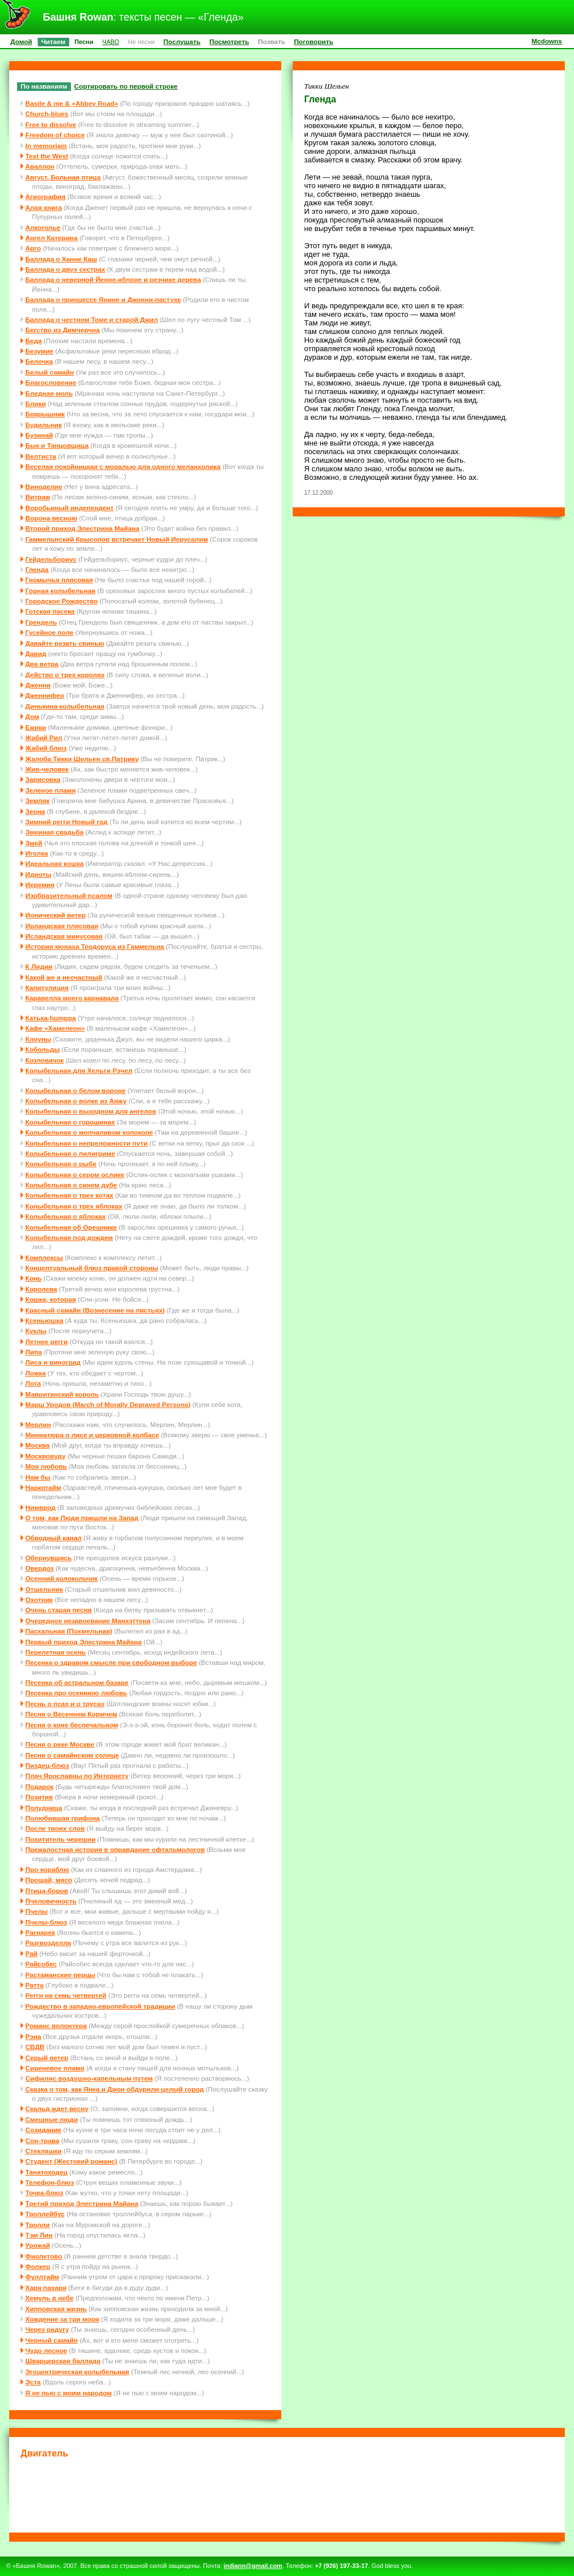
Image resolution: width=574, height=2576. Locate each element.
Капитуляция (47, 987)
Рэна (33, 2036)
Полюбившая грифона (62, 1818)
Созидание (43, 2129)
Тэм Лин (39, 2235)
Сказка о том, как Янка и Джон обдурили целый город (114, 2089)
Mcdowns (547, 41)
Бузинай (39, 435)
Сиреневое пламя (54, 2068)
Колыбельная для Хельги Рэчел (78, 1070)
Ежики (35, 727)
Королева (41, 1289)
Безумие (39, 351)
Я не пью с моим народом (68, 2392)
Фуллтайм (42, 2276)
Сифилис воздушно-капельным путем (89, 2078)
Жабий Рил (43, 737)
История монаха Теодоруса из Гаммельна (94, 946)
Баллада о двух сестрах (65, 269)
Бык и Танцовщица (57, 445)
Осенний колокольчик (61, 1578)
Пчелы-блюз (46, 1922)
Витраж (37, 496)
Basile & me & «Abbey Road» (71, 103)
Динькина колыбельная (64, 706)
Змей (33, 842)
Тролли (37, 2224)
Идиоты (38, 874)
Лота (33, 1383)
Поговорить (313, 41)
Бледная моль (49, 393)
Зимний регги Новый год (66, 821)
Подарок (39, 1786)
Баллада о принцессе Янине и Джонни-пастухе (103, 299)
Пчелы (36, 1911)
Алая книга (43, 207)
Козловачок (44, 1060)
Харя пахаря (45, 2287)
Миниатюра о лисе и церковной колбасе (92, 1434)
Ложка (35, 1373)
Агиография (45, 196)
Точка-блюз (44, 2192)
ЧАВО (110, 41)
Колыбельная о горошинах (70, 1122)
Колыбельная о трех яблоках (73, 1206)
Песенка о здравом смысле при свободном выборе (111, 1662)
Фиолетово (43, 2256)
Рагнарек (40, 1932)
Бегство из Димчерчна (62, 329)
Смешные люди (51, 2119)
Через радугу (47, 2329)
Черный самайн (51, 2340)
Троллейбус (45, 2213)
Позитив (39, 1796)
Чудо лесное (46, 2350)
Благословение (50, 382)
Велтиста (40, 456)
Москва (37, 1445)
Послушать (182, 41)
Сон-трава (42, 2140)
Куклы (35, 1330)
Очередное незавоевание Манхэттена (87, 1620)
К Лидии (39, 966)
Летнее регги (46, 1341)
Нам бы (37, 1477)
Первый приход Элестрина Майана (83, 1641)
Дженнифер (44, 695)
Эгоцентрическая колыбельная (77, 2371)
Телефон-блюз (49, 2182)
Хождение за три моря (62, 2319)
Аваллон (39, 166)
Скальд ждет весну (57, 2108)
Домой (21, 41)
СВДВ (35, 2046)
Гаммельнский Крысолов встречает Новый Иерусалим (116, 539)
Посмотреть (229, 41)
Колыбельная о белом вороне (75, 1090)
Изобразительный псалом (68, 895)
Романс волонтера (56, 2025)
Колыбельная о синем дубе (71, 1184)
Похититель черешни (60, 1839)
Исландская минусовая (63, 936)
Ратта (34, 1985)
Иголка (36, 853)
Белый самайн (49, 372)
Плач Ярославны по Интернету (77, 1775)
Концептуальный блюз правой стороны (91, 1267)
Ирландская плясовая (61, 925)
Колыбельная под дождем (69, 1237)
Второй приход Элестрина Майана (82, 528)
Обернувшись (48, 1557)
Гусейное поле (49, 632)
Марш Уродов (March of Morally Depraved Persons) (107, 1404)
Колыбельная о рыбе (61, 1163)
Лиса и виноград (53, 1362)
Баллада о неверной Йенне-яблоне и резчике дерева (113, 279)
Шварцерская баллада (62, 2360)
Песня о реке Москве (59, 1744)
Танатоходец (46, 2172)
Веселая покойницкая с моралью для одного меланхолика (122, 466)
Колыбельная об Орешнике (71, 1227)
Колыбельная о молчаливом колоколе (89, 1132)
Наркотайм (43, 1487)
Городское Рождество (61, 601)
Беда (33, 340)
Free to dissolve (50, 124)
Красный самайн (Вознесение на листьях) (95, 1310)
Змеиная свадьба (54, 832)
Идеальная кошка (54, 863)
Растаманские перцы (60, 1974)
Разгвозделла (48, 1942)
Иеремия (39, 884)
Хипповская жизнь (56, 2308)
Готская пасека (49, 611)
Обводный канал (53, 1537)
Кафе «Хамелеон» (55, 1028)
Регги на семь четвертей (65, 1995)
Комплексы (44, 1257)
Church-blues (46, 113)
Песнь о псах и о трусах (64, 1703)
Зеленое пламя (50, 790)
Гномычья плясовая (59, 579)
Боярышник (45, 414)
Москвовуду (45, 1456)
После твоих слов (55, 1828)
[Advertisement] (287, 2493)
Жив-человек (47, 769)
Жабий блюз (45, 748)
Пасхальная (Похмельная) (68, 1631)
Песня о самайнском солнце (72, 1755)
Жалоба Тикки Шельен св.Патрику (81, 758)
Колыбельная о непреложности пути (86, 1143)
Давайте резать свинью (64, 643)
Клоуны (38, 1039)
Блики (35, 403)
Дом (32, 716)
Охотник (39, 1599)
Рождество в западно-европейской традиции (100, 2006)
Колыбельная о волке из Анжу (75, 1100)
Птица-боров (46, 1890)
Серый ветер (46, 2057)
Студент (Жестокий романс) (71, 2161)
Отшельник (44, 1589)
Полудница (43, 1807)
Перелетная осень (55, 1652)
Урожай (37, 2245)
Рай (31, 1953)
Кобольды (42, 1049)
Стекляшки (43, 2150)
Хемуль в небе (49, 2297)
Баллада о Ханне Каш (61, 259)
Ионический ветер (55, 915)
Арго (33, 248)
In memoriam (46, 145)
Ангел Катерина (51, 237)
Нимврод (40, 1507)
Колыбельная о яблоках (65, 1216)
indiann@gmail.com (253, 2565)
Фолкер (37, 2266)
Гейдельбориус (51, 559)
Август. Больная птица (63, 177)
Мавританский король (62, 1394)
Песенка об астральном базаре (77, 1682)
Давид (35, 653)
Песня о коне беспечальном (71, 1724)
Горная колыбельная (60, 590)
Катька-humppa (50, 1017)
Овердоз (39, 1568)
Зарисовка (42, 779)
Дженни (37, 685)
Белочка (39, 361)
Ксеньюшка (44, 1320)
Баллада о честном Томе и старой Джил (91, 319)
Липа (33, 1351)
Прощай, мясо (48, 1879)
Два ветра (41, 663)
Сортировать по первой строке (126, 86)
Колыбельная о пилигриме (70, 1153)
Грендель (41, 622)
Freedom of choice (55, 134)
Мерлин (38, 1424)
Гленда (37, 569)
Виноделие (43, 486)
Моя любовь (46, 1466)
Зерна (35, 811)
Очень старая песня (58, 1609)
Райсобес (41, 1963)
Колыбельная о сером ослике (74, 1174)
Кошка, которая (50, 1299)
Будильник (43, 424)
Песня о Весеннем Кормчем (71, 1714)
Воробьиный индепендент (69, 507)
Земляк (37, 800)
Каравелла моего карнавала (71, 997)
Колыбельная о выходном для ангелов (90, 1111)
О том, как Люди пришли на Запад (81, 1517)
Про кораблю (47, 1869)
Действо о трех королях (65, 674)
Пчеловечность (51, 1901)
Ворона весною (51, 518)
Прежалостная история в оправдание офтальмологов (115, 1849)
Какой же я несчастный (63, 977)
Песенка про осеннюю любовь (76, 1692)
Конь (33, 1278)
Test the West (46, 156)
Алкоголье (42, 227)
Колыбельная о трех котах (69, 1195)
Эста (33, 2382)
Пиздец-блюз (47, 1765)
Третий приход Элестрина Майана (81, 2203)
